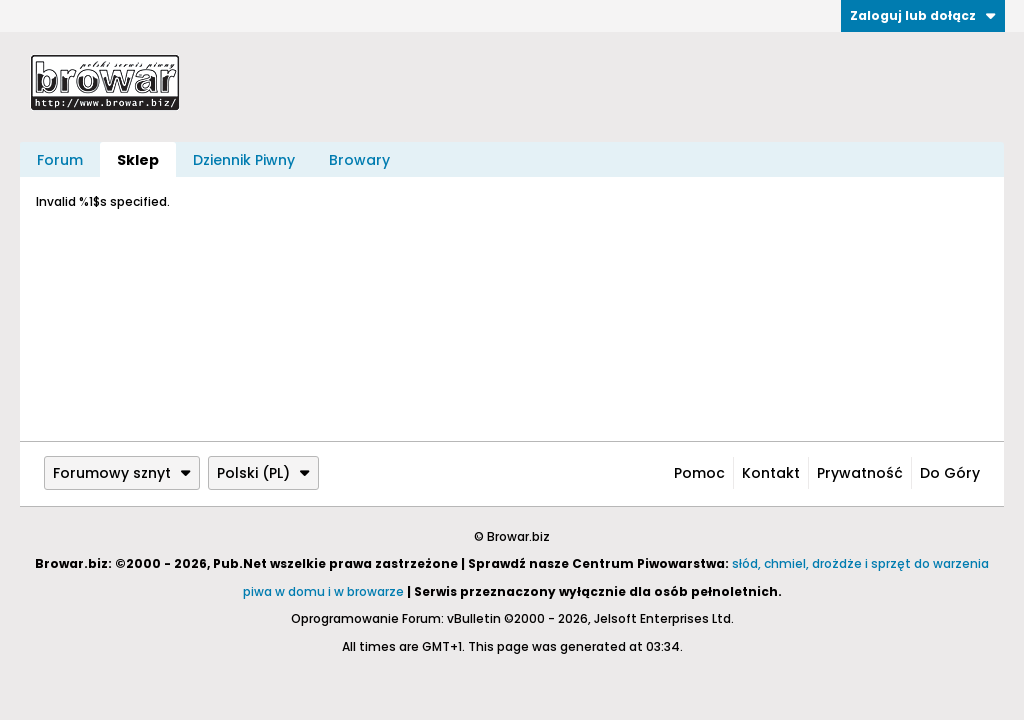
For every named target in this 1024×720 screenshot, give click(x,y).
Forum (60, 160)
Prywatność (860, 473)
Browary (359, 160)
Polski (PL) (263, 473)
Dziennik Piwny (244, 160)
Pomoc (699, 473)
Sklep (138, 160)
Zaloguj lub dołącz (923, 15)
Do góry (950, 473)
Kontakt (771, 473)
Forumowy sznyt (122, 473)
